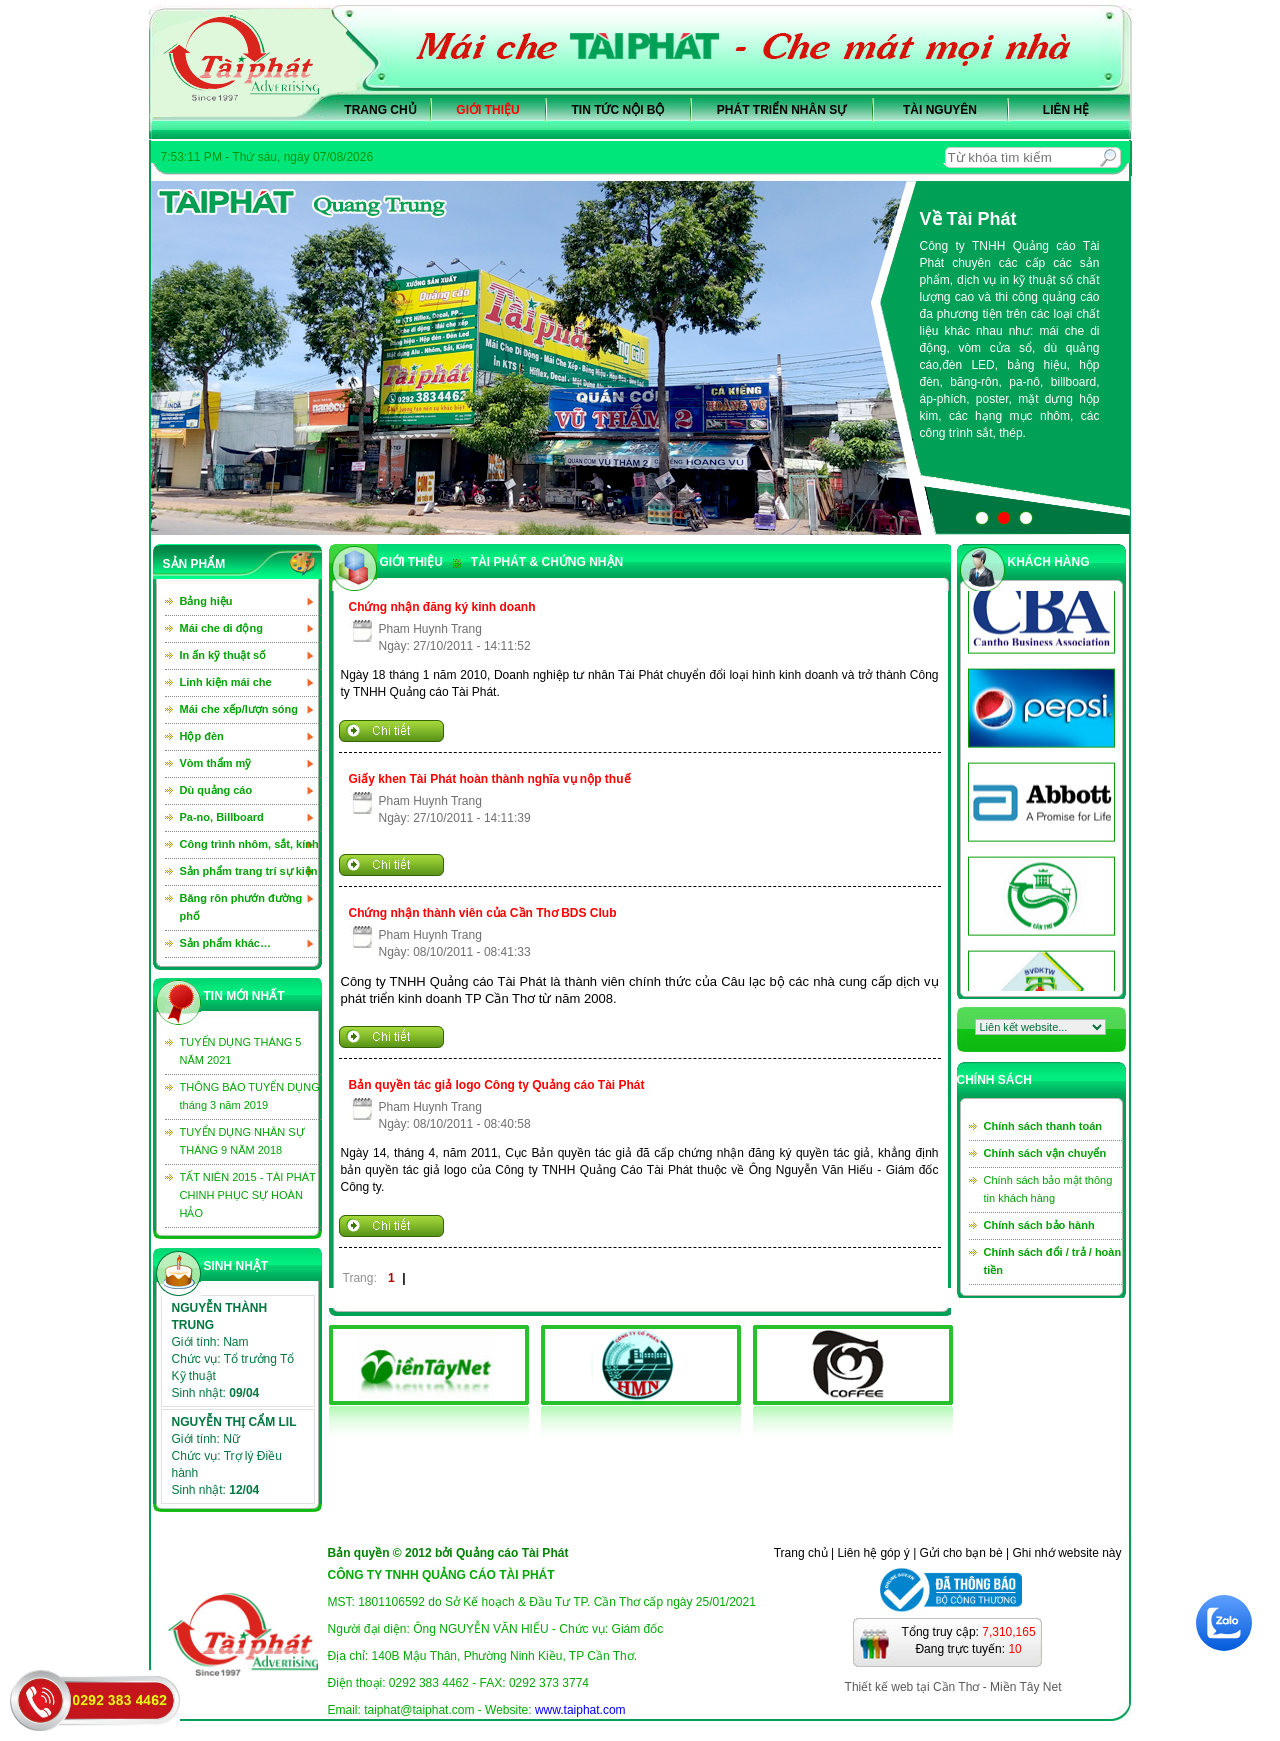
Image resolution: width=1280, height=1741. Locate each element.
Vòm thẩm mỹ (216, 763)
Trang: (360, 1278)
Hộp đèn (202, 736)
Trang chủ (380, 110)
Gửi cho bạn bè (961, 1553)
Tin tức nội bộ (618, 110)
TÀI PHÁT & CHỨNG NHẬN (538, 562)
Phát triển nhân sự (781, 110)
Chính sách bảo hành (1039, 1225)
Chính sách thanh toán (1043, 1126)
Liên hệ (1066, 110)
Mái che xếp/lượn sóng (239, 709)
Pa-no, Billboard (222, 817)
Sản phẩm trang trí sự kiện (249, 871)
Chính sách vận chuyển (1045, 1153)
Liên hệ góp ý (873, 1553)
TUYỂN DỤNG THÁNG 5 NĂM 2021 (241, 1051)
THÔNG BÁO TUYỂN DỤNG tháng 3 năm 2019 (250, 1096)
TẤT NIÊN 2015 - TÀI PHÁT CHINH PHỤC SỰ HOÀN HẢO (248, 1195)
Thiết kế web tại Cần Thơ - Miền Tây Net (953, 1687)
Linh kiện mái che (226, 682)
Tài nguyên (940, 110)
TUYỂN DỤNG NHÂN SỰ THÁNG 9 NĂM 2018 (242, 1141)
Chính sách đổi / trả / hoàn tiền (1053, 1261)
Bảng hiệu (206, 601)
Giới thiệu (487, 110)
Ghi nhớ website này (1066, 1553)
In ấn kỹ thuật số (223, 655)
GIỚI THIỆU (411, 562)
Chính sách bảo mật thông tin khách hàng (1048, 1189)
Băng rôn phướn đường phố (241, 907)
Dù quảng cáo (216, 790)
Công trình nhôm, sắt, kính (249, 844)
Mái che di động (221, 628)
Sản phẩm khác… (225, 943)
